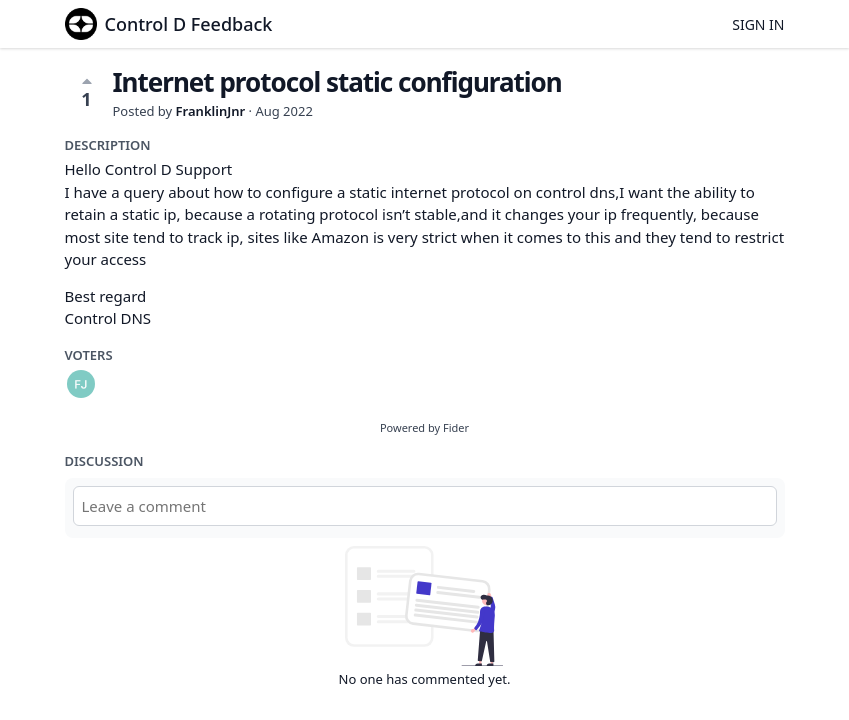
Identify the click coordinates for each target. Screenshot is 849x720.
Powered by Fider (424, 427)
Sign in (758, 24)
